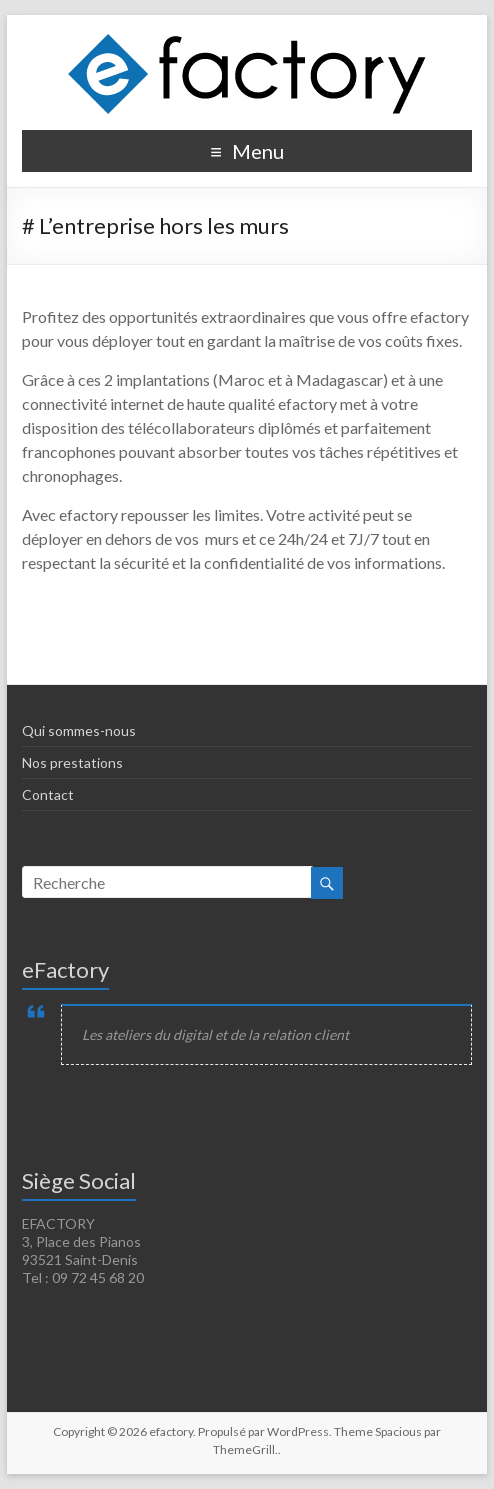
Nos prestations (72, 762)
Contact (48, 794)
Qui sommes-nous (79, 730)
